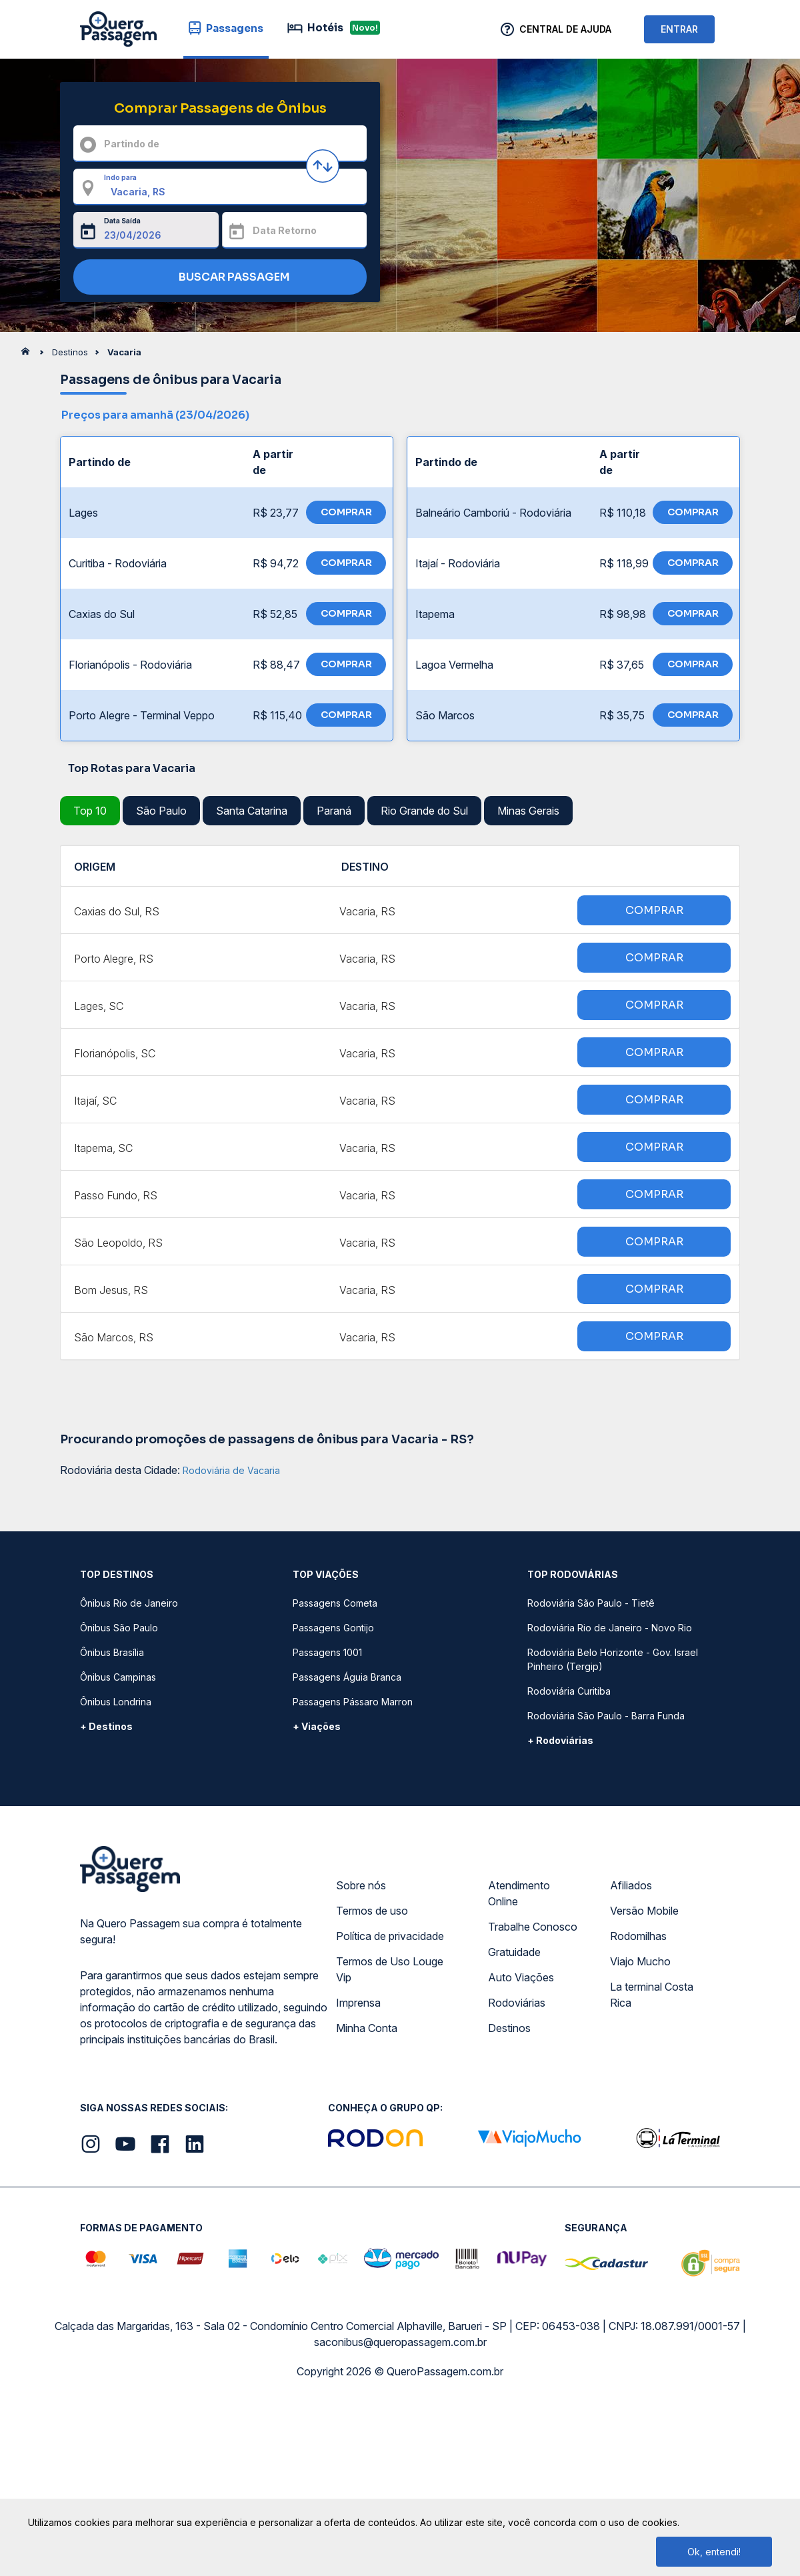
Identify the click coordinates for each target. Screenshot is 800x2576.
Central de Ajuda (565, 29)
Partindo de (131, 143)
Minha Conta (366, 2028)
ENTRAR (679, 29)
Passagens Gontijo (333, 1627)
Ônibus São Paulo (119, 1627)
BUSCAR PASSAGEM (217, 277)
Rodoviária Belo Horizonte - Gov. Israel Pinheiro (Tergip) (612, 1659)
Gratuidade (514, 1952)
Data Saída (122, 221)
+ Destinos (106, 1726)
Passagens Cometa (335, 1603)
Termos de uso (372, 1910)
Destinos (509, 2028)
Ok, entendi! (714, 2551)
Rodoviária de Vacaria (231, 1470)
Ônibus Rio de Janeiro (129, 1603)
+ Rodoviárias (560, 1740)
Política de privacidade (390, 1936)
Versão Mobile (644, 1910)
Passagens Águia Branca (347, 1677)
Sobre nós (361, 1885)
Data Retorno (285, 230)
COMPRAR (346, 512)
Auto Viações (521, 1977)
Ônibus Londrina (115, 1701)
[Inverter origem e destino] (322, 166)
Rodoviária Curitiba (569, 1691)
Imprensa (358, 2002)
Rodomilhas (638, 1936)
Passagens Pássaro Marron (353, 1701)
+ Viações (317, 1726)
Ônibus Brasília (112, 1652)
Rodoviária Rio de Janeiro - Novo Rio (609, 1627)
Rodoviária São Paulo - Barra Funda (606, 1715)
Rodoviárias (516, 2002)
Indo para (120, 177)
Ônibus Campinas (118, 1677)
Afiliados (631, 1885)
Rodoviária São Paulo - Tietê (591, 1603)
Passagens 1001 (327, 1652)
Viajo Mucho (640, 1961)
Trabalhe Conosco (532, 1926)
